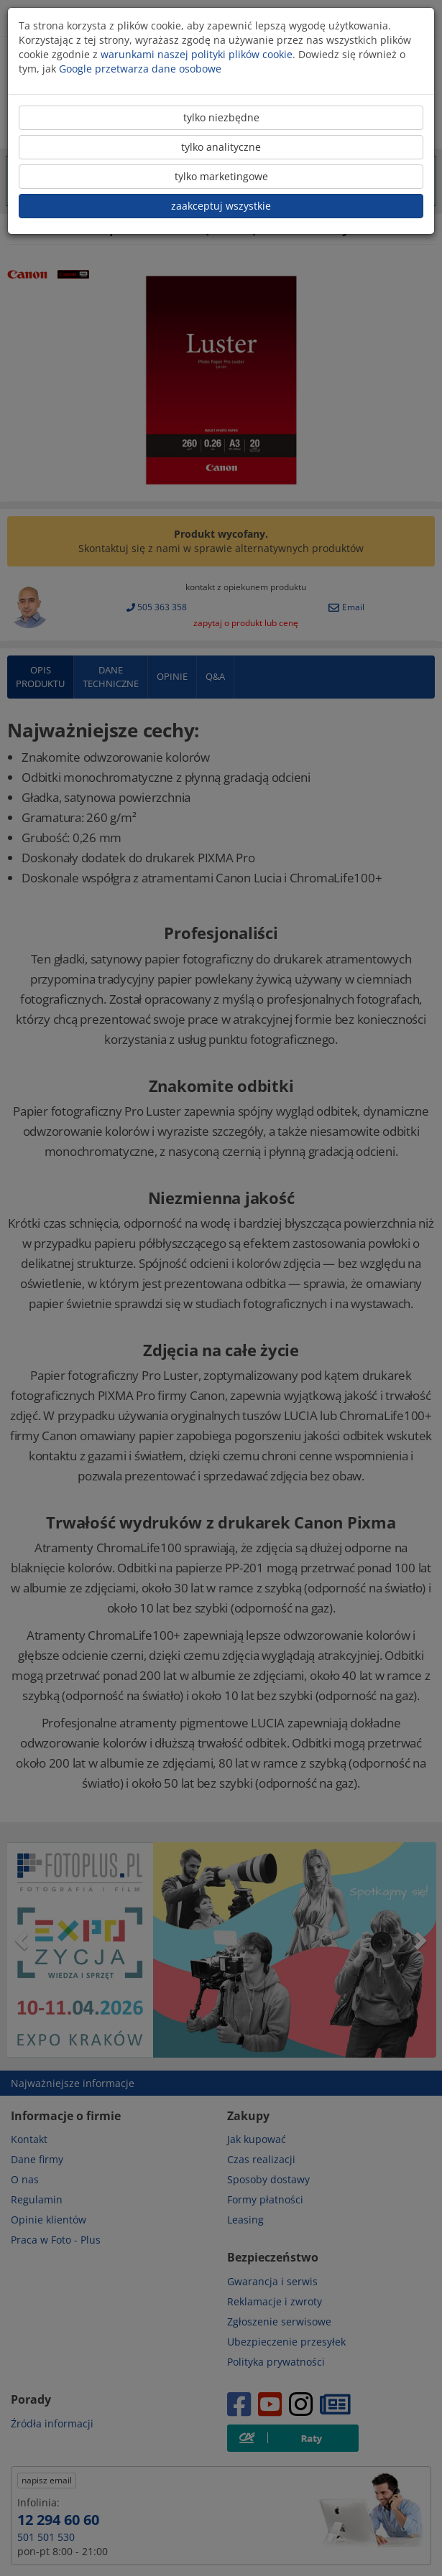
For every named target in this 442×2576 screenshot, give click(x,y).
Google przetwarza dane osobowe (140, 68)
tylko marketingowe (221, 176)
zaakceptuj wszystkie (221, 206)
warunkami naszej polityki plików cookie (197, 54)
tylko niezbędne (221, 117)
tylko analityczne (221, 147)
